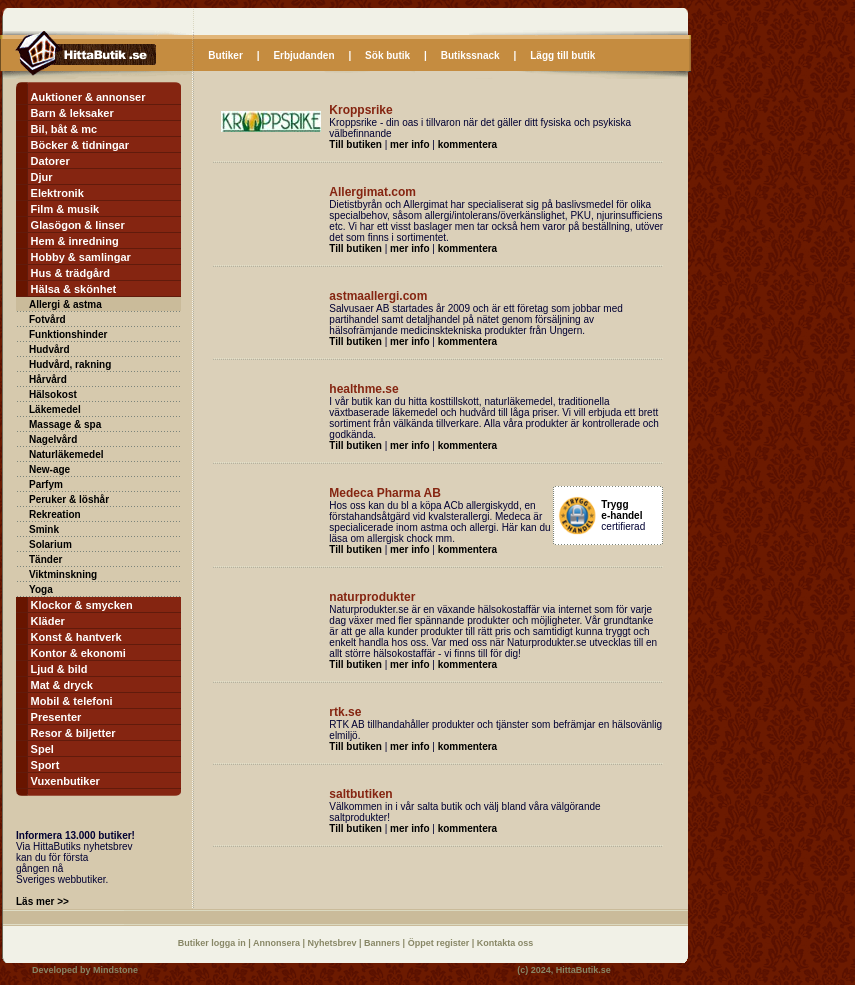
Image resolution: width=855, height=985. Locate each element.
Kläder (48, 621)
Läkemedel (55, 409)
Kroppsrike (360, 110)
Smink (44, 529)
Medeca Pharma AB (385, 493)
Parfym (46, 484)
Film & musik (65, 209)
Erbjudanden (303, 55)
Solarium (50, 544)
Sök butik (387, 55)
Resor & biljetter (73, 733)
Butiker (225, 55)
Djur (42, 177)
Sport (45, 765)
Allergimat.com (372, 192)
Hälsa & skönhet (74, 289)
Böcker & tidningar (80, 145)
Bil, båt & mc (64, 129)
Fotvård (47, 319)
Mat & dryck (62, 685)
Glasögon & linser (78, 225)
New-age (49, 469)
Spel (42, 749)
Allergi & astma (65, 304)
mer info (409, 144)
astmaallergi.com (378, 296)
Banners (383, 943)
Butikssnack (470, 55)
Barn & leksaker (72, 113)
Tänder (45, 559)
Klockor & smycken (82, 605)
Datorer (50, 161)
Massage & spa (65, 424)
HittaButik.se (583, 970)
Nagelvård (53, 439)
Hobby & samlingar (81, 257)
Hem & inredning (75, 241)
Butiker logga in (213, 943)
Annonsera (278, 943)
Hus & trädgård (70, 273)
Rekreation (55, 514)
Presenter (56, 717)
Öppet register (440, 943)
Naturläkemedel (66, 454)
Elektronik (57, 193)
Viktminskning (63, 574)
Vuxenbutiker (65, 781)
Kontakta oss (505, 943)
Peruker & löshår (69, 499)
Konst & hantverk (76, 637)
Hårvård (48, 379)
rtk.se (345, 712)
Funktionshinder (68, 334)
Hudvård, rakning (70, 364)
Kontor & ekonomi (78, 653)
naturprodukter (372, 597)
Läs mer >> (42, 901)
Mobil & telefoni (72, 701)
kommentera (467, 144)
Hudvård (49, 349)
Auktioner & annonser (88, 97)
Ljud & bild (59, 669)
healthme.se (363, 389)
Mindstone (115, 970)
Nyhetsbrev (334, 943)
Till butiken (355, 144)
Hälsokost (53, 394)
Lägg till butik (562, 55)
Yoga (41, 589)
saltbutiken (360, 794)
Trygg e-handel (621, 510)
